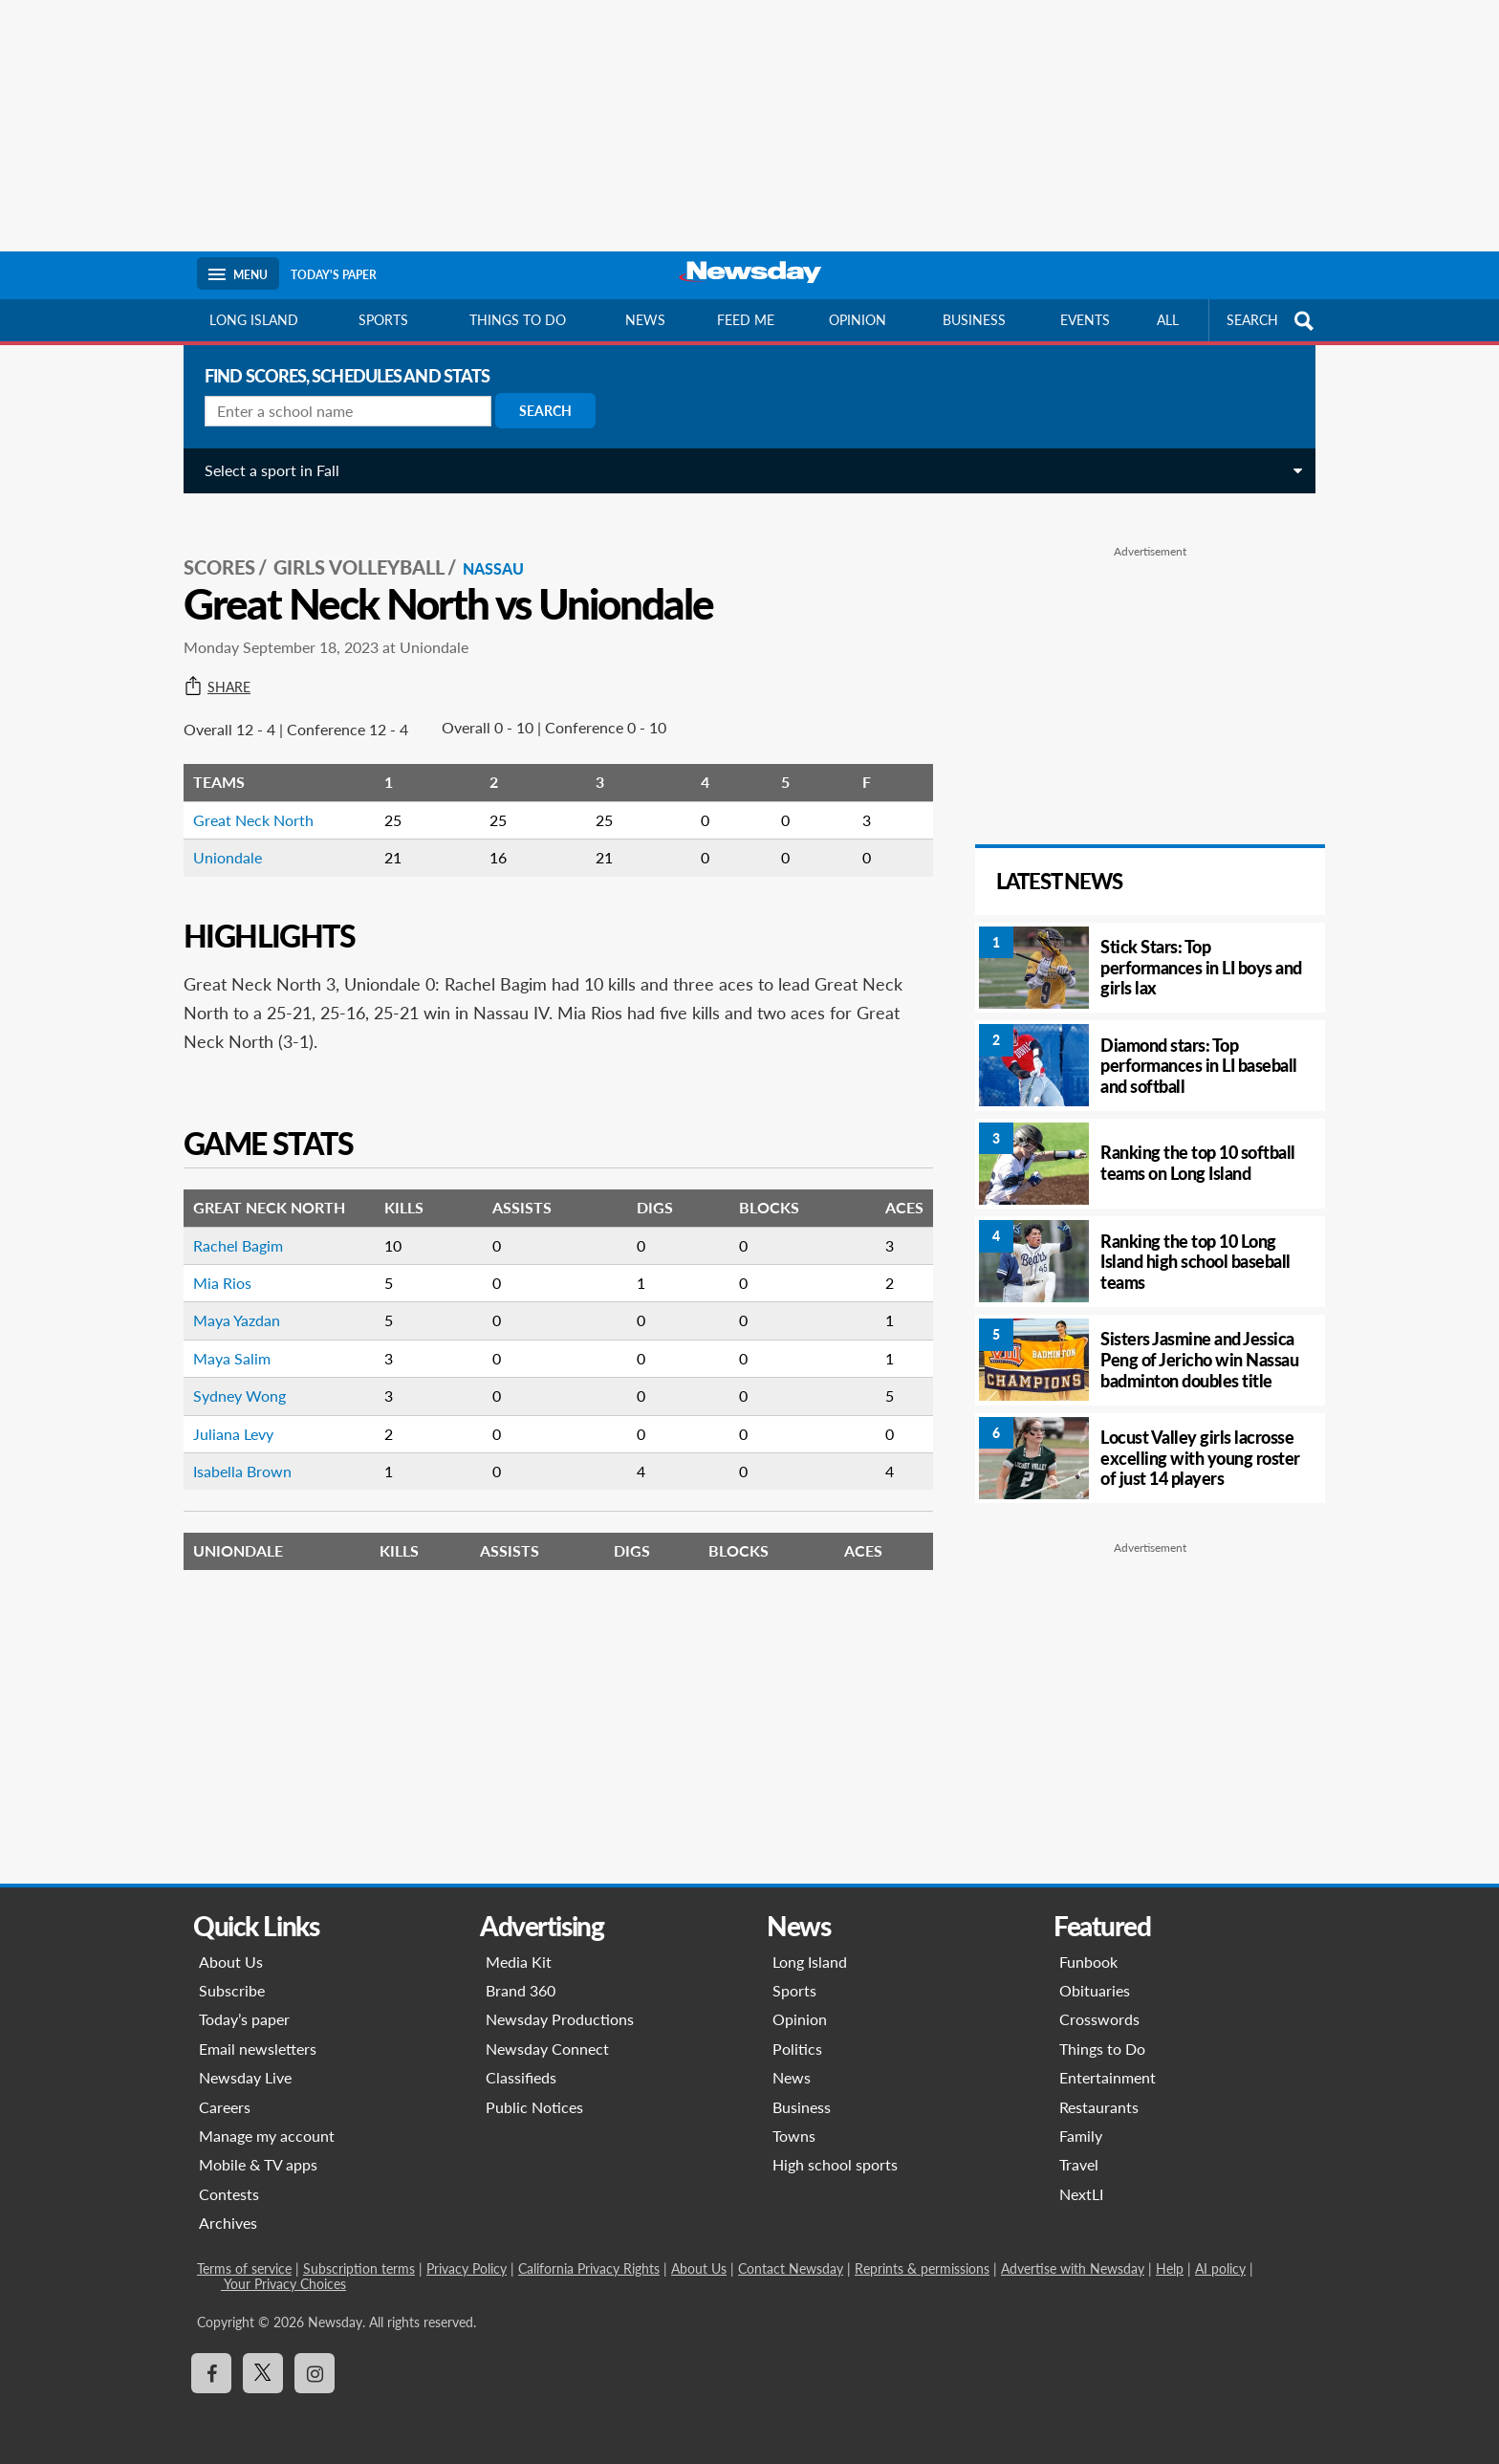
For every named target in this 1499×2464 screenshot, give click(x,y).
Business (974, 320)
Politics (797, 2048)
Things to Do (1102, 2048)
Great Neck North (245, 799)
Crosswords (1099, 2019)
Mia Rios (214, 1262)
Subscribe (232, 1990)
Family (1080, 2135)
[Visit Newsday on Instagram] (314, 2373)
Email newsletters (257, 2048)
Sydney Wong (231, 1374)
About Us (231, 1961)
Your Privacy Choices (283, 2284)
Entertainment (1107, 2077)
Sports (383, 320)
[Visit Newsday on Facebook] (211, 2373)
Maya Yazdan (228, 1299)
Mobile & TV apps (258, 2164)
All (1168, 320)
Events (1085, 320)
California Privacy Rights (589, 2268)
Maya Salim (224, 1337)
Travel (1078, 2164)
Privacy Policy (466, 2268)
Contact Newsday (790, 2268)
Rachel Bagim (230, 1224)
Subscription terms (359, 2268)
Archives (228, 2222)
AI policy (1220, 2268)
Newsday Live (245, 2077)
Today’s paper (244, 2019)
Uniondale (219, 836)
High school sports (835, 2164)
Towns (793, 2135)
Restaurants (1099, 2107)
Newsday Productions (560, 2019)
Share (209, 666)
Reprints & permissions (922, 2268)
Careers (224, 2107)
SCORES (212, 545)
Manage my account (267, 2135)
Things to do (517, 320)
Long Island (253, 320)
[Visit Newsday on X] (263, 2373)
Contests (229, 2194)
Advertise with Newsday (1072, 2268)
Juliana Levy (225, 1413)
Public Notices (534, 2107)
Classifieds (521, 2077)
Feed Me (745, 320)
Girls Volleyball (351, 545)
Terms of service (244, 2268)
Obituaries (1094, 1990)
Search (537, 411)
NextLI (1081, 2194)
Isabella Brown (234, 1450)
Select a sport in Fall (264, 470)
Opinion (857, 320)
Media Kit (519, 1961)
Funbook (1088, 1961)
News (645, 320)
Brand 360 (520, 1990)
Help (1170, 2268)
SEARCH (1272, 321)
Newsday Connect (547, 2048)
